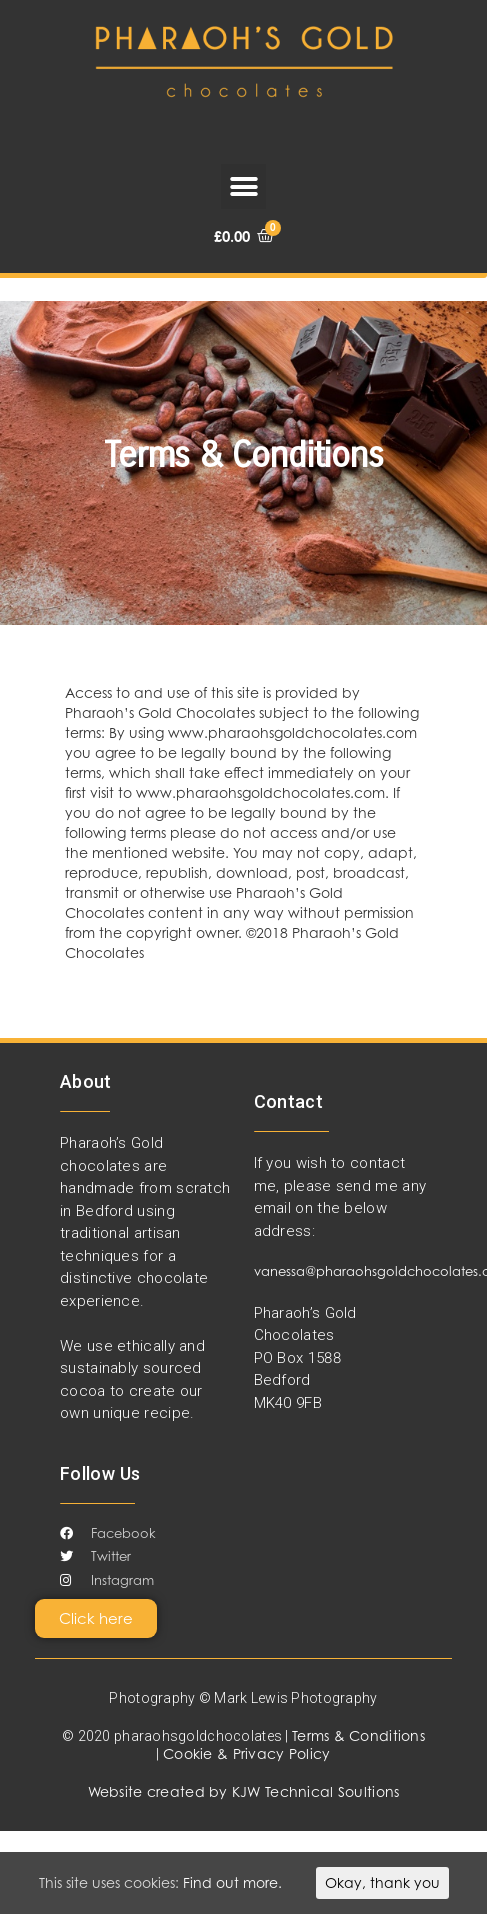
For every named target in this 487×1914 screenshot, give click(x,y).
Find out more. (232, 1882)
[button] (243, 186)
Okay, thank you (382, 1882)
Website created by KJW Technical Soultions (244, 1791)
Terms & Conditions (358, 1735)
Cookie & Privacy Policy (246, 1753)
